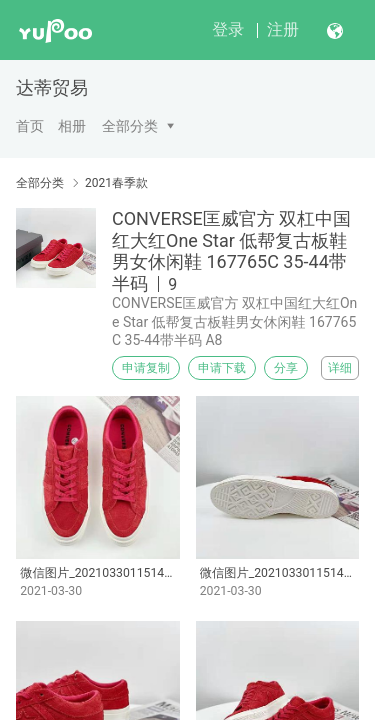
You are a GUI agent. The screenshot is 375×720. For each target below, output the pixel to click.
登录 (228, 29)
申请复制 (146, 368)
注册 (283, 29)
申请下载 (222, 368)
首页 (30, 126)
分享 (286, 368)
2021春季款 (116, 183)
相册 (72, 126)
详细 (340, 368)
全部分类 (130, 126)
